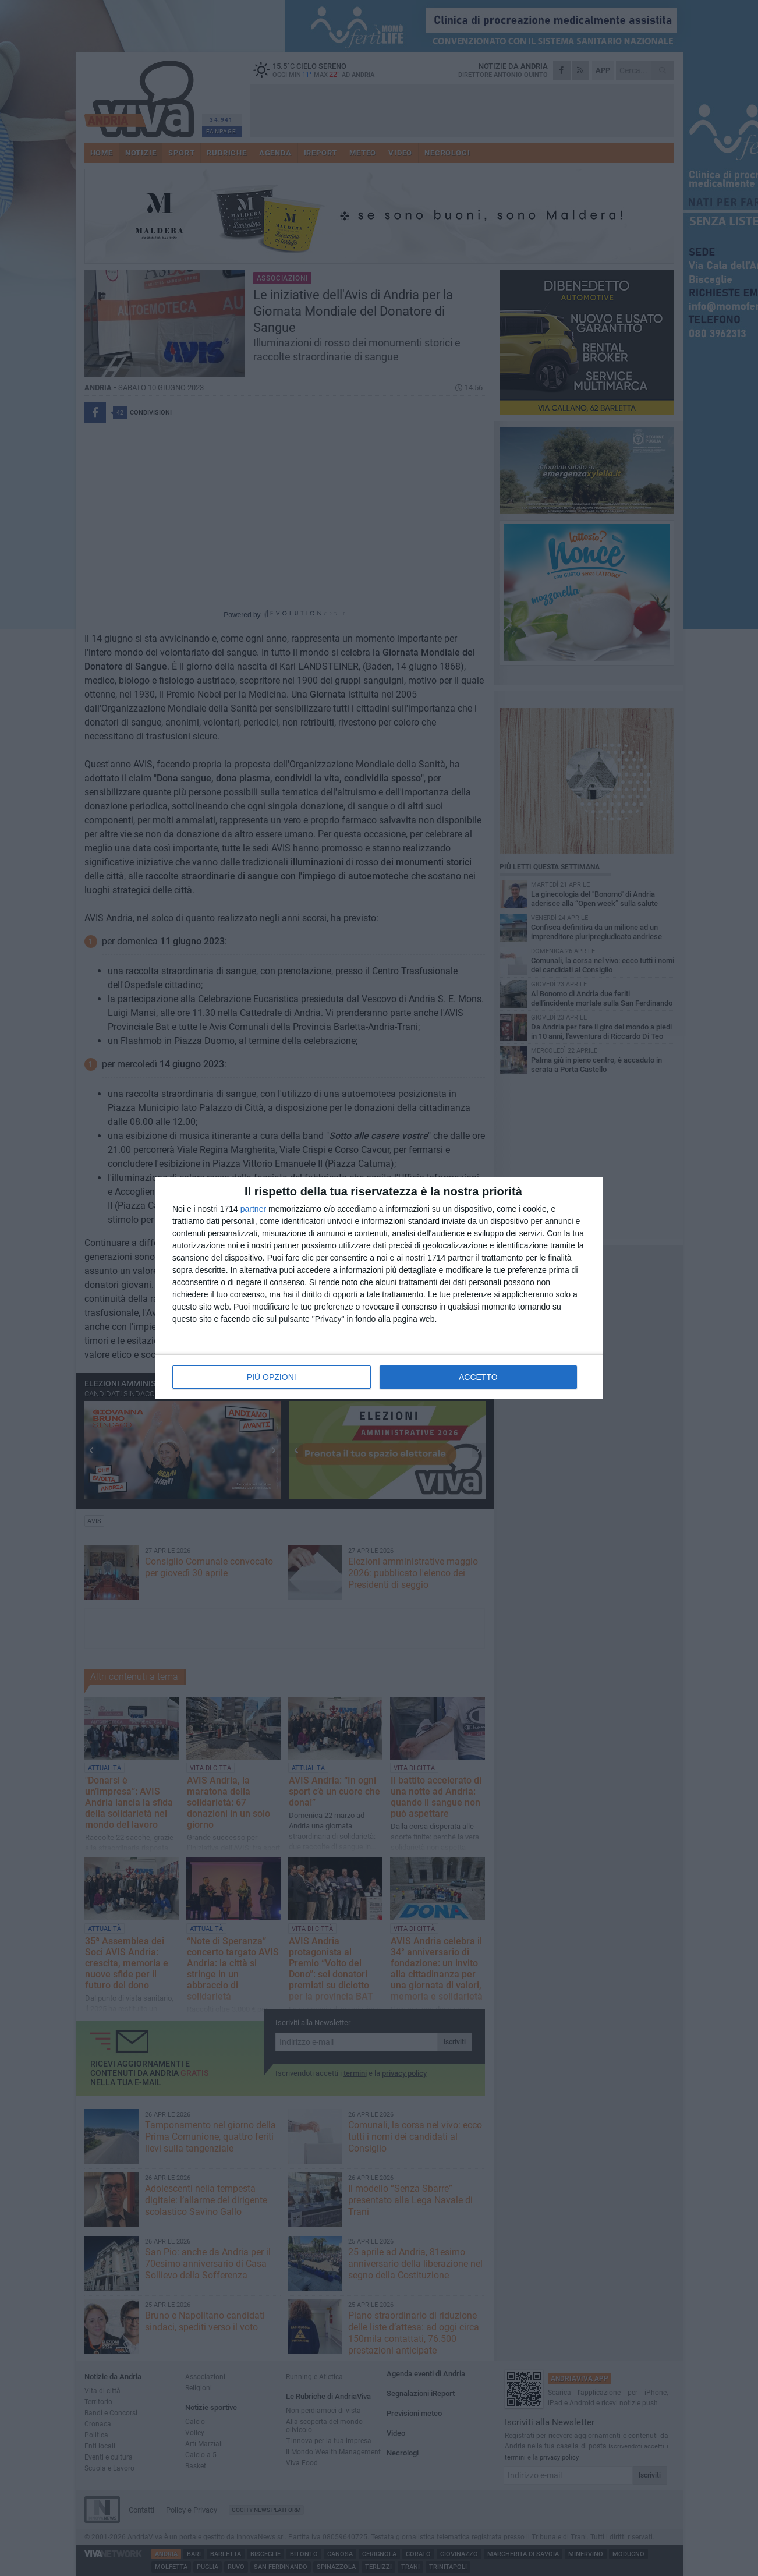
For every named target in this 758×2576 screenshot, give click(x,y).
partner (253, 1209)
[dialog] (379, 1288)
